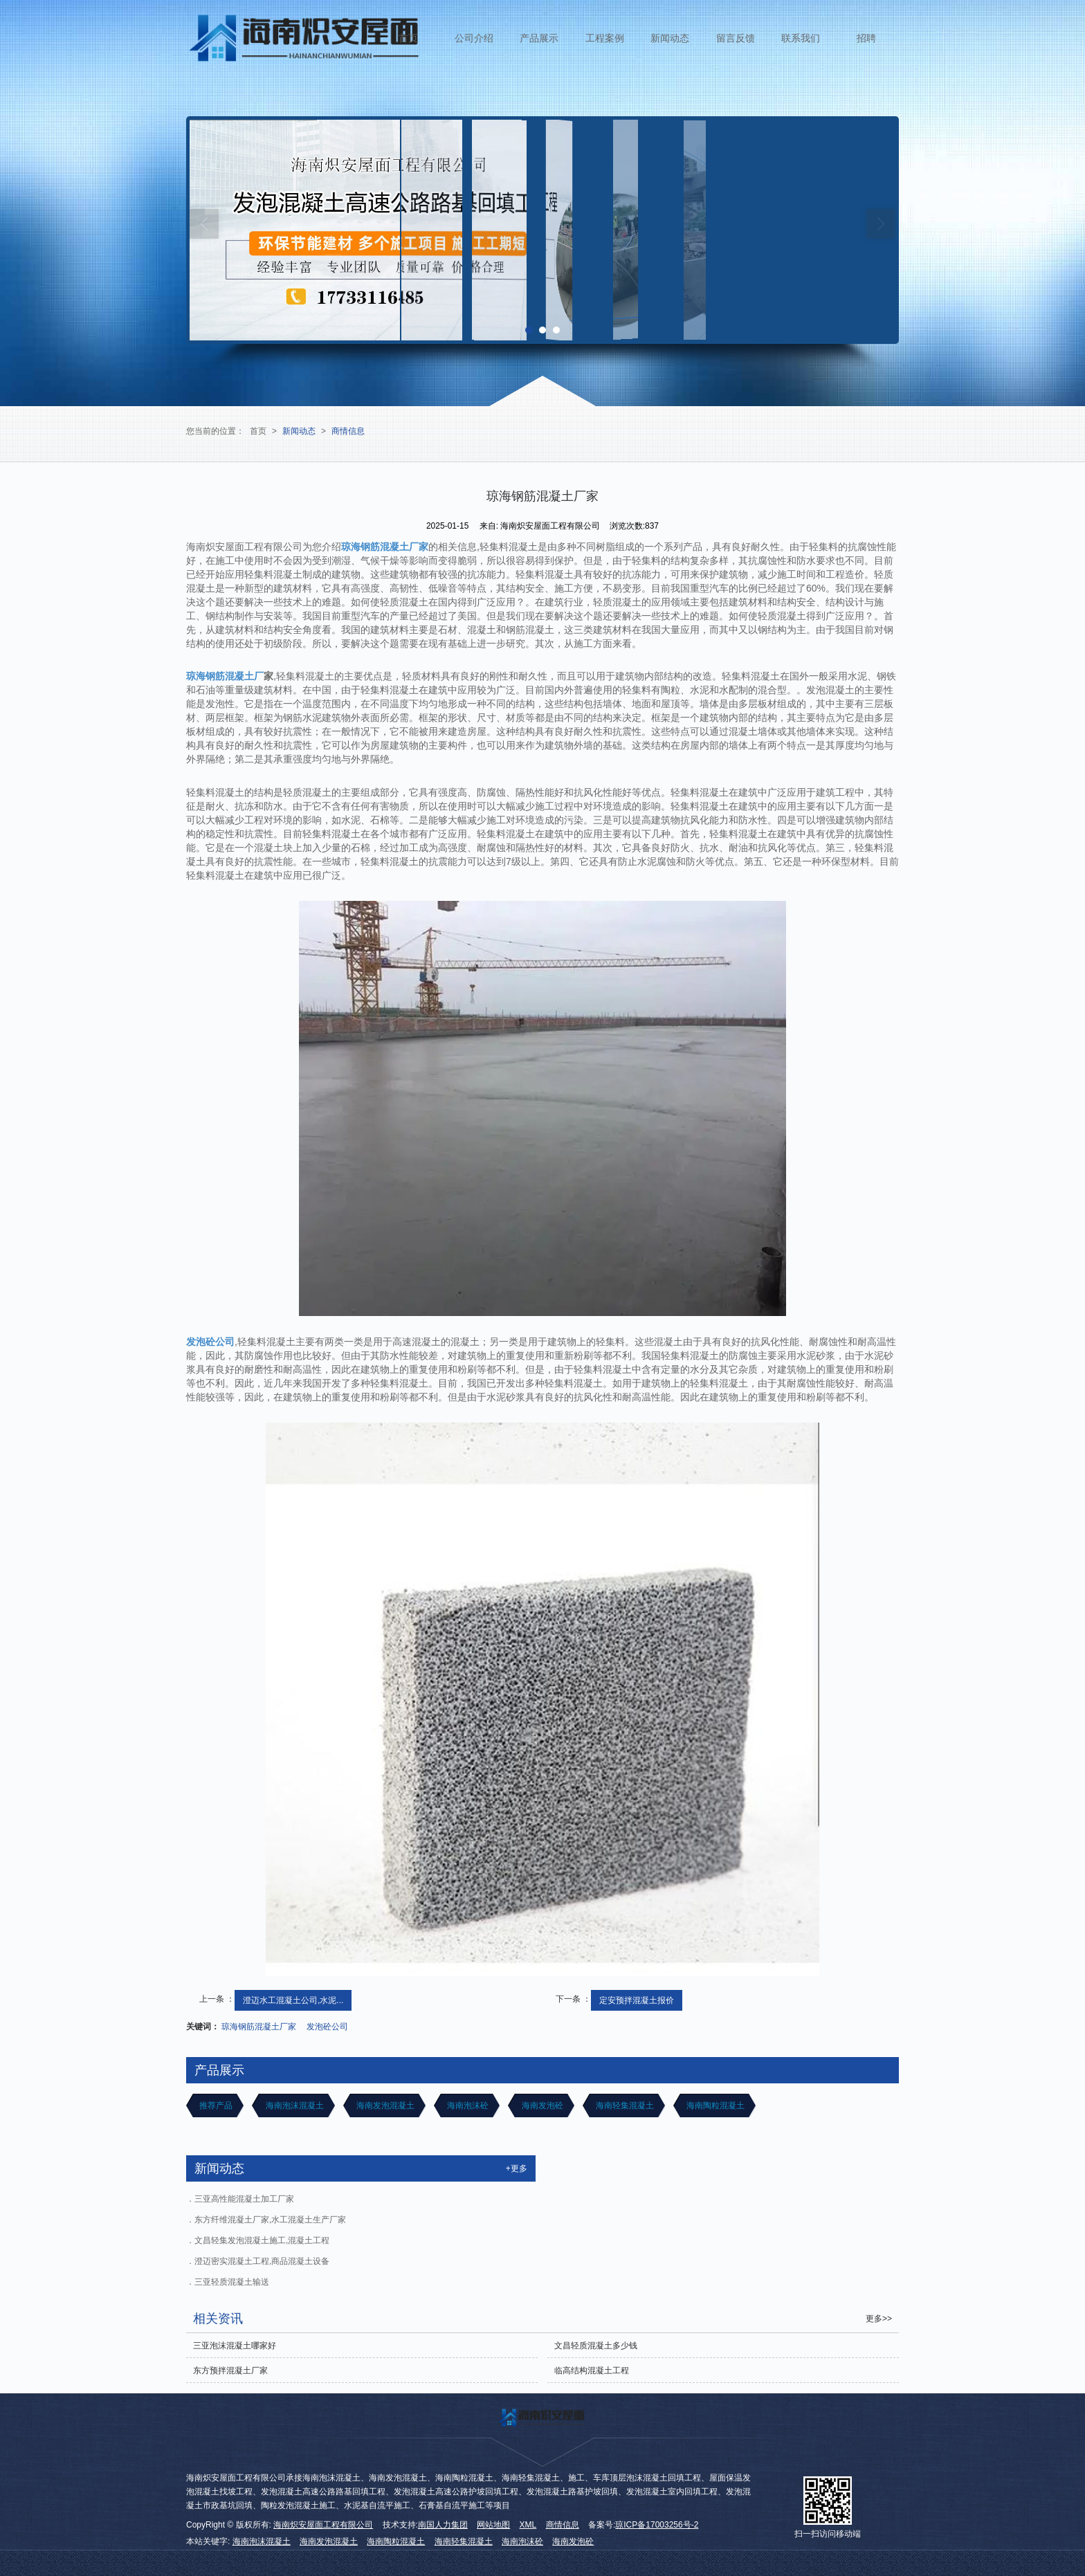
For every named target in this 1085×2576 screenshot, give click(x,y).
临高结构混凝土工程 (591, 2370)
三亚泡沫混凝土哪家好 (234, 2345)
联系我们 (800, 38)
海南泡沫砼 (467, 2105)
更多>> (879, 2318)
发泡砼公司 (327, 2026)
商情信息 (348, 431)
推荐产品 (214, 2105)
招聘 (866, 38)
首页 (408, 38)
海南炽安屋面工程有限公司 (323, 2525)
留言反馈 (735, 38)
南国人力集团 (443, 2525)
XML (528, 2525)
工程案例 (604, 38)
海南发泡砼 (541, 2105)
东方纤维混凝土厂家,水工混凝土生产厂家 (270, 2220)
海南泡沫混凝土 (293, 2105)
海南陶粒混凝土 (714, 2105)
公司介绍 (474, 38)
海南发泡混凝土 (384, 2105)
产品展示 (539, 38)
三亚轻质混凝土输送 (231, 2282)
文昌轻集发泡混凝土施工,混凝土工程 (261, 2240)
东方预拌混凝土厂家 (230, 2370)
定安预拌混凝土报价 (636, 2000)
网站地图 (493, 2525)
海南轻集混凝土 (624, 2105)
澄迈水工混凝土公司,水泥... (293, 2000)
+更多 (516, 2168)
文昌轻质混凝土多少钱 (595, 2345)
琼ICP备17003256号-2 (656, 2525)
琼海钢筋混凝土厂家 (258, 2026)
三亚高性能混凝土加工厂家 (244, 2199)
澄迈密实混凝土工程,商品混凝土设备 (261, 2261)
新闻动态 (669, 38)
